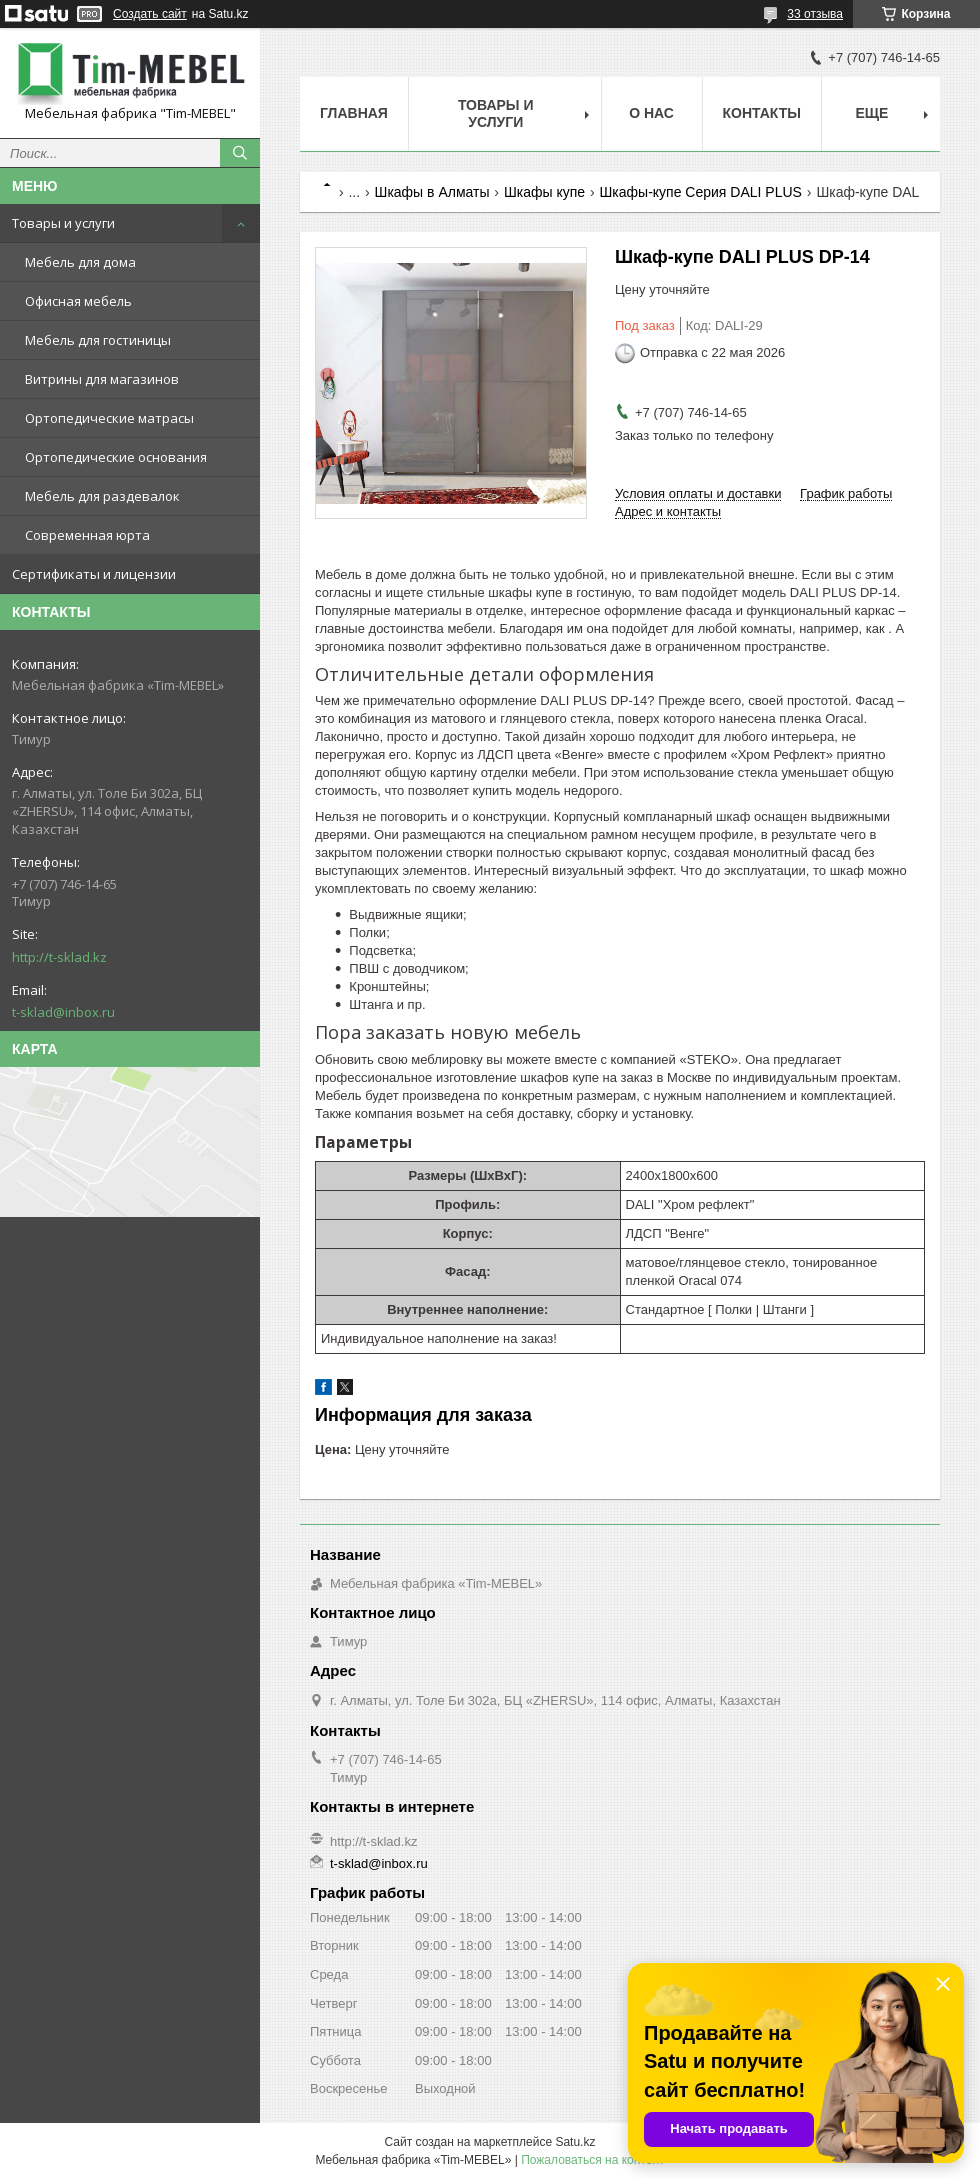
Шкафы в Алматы (432, 192)
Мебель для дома (80, 262)
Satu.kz (575, 2142)
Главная (354, 113)
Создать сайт (150, 14)
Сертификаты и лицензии (94, 574)
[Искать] (240, 153)
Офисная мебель (78, 301)
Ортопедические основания (116, 457)
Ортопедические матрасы (109, 418)
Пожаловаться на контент (592, 2160)
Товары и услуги (63, 223)
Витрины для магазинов (102, 379)
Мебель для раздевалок (102, 496)
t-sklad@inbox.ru (63, 1012)
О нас (651, 113)
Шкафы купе (544, 192)
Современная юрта (87, 535)
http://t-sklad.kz (59, 957)
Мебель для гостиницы (98, 340)
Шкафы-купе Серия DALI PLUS (701, 192)
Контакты (762, 113)
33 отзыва (815, 14)
